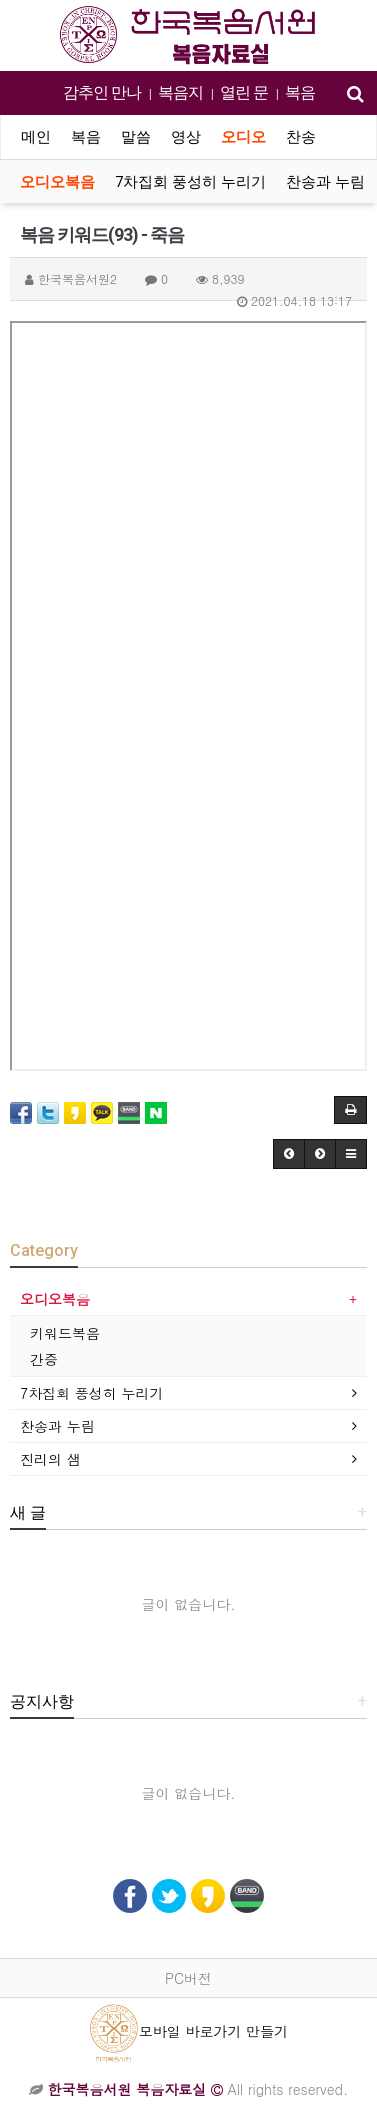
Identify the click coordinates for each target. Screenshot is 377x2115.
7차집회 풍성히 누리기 (190, 182)
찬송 (301, 137)
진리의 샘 (50, 1459)
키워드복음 (65, 1333)
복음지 (180, 92)
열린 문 (244, 92)
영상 (186, 137)
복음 (300, 92)
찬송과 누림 (325, 182)
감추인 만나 (102, 92)
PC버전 (188, 1978)
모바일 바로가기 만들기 (188, 2031)
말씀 (136, 137)
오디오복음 (57, 182)
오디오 (243, 137)
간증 (44, 1359)
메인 (36, 137)
